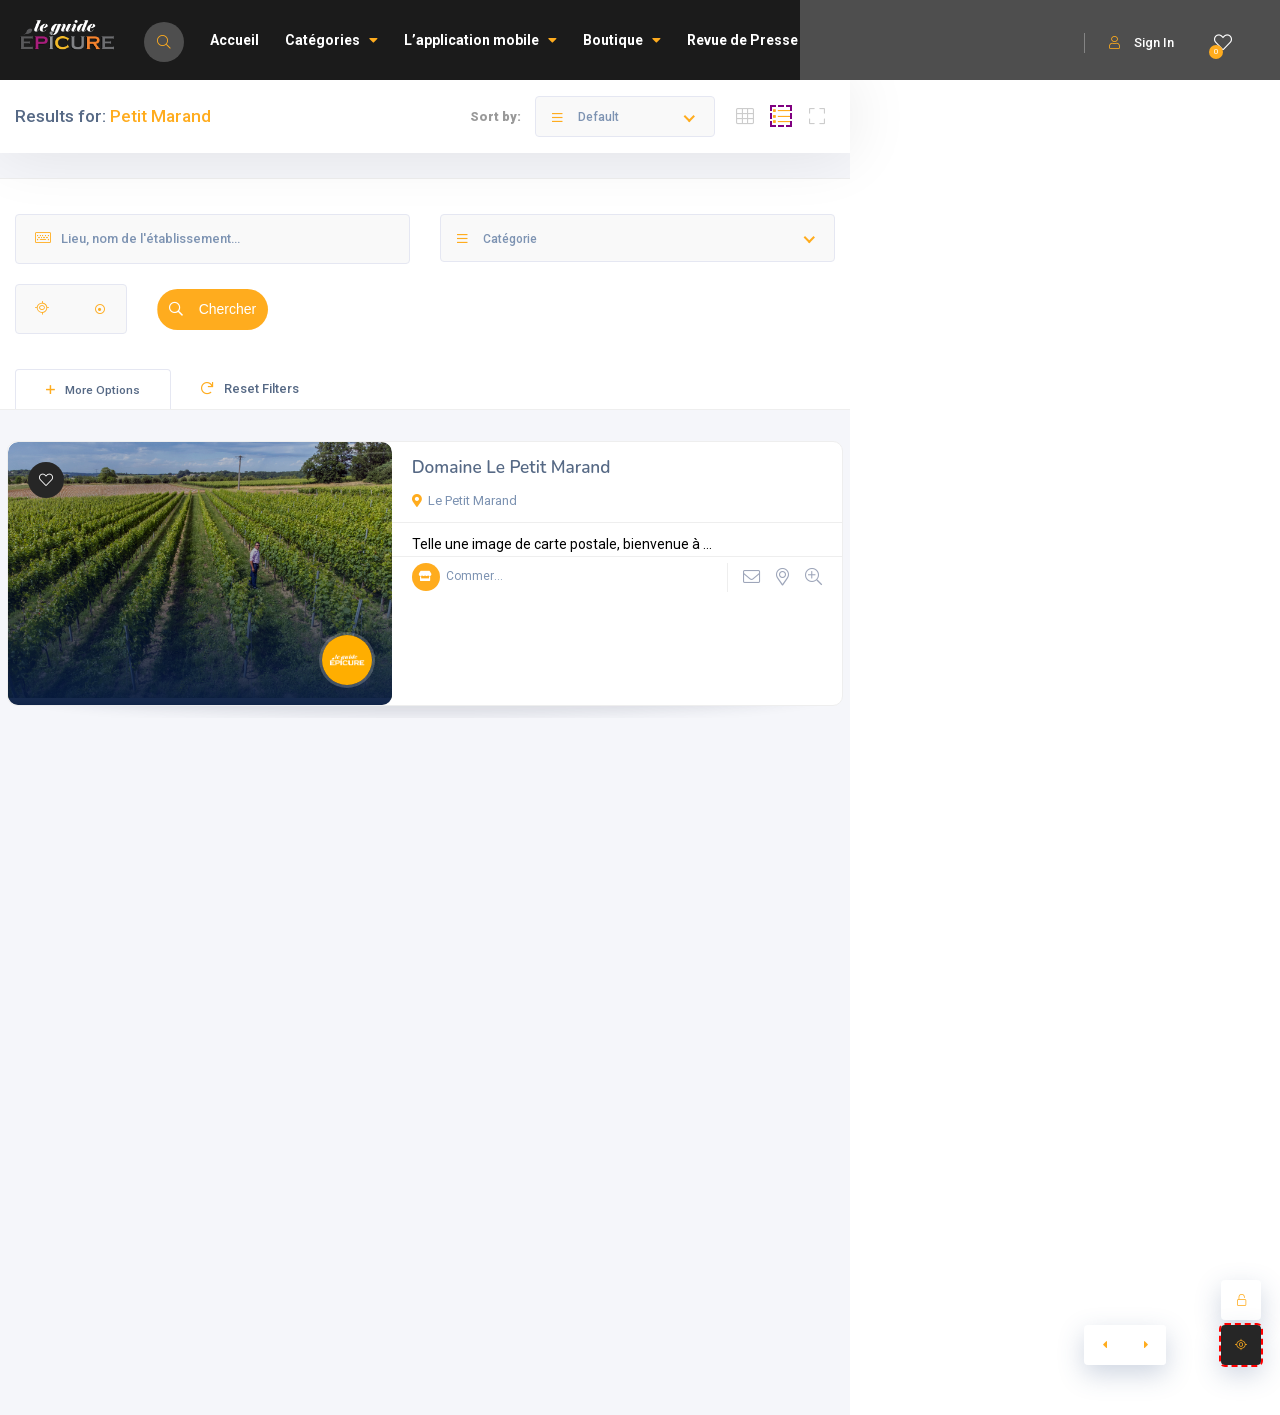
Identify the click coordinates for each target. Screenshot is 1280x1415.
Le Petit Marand (464, 500)
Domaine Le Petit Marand (511, 467)
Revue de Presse (742, 40)
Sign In (1141, 42)
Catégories (331, 40)
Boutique (622, 40)
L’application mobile (480, 40)
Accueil (234, 40)
